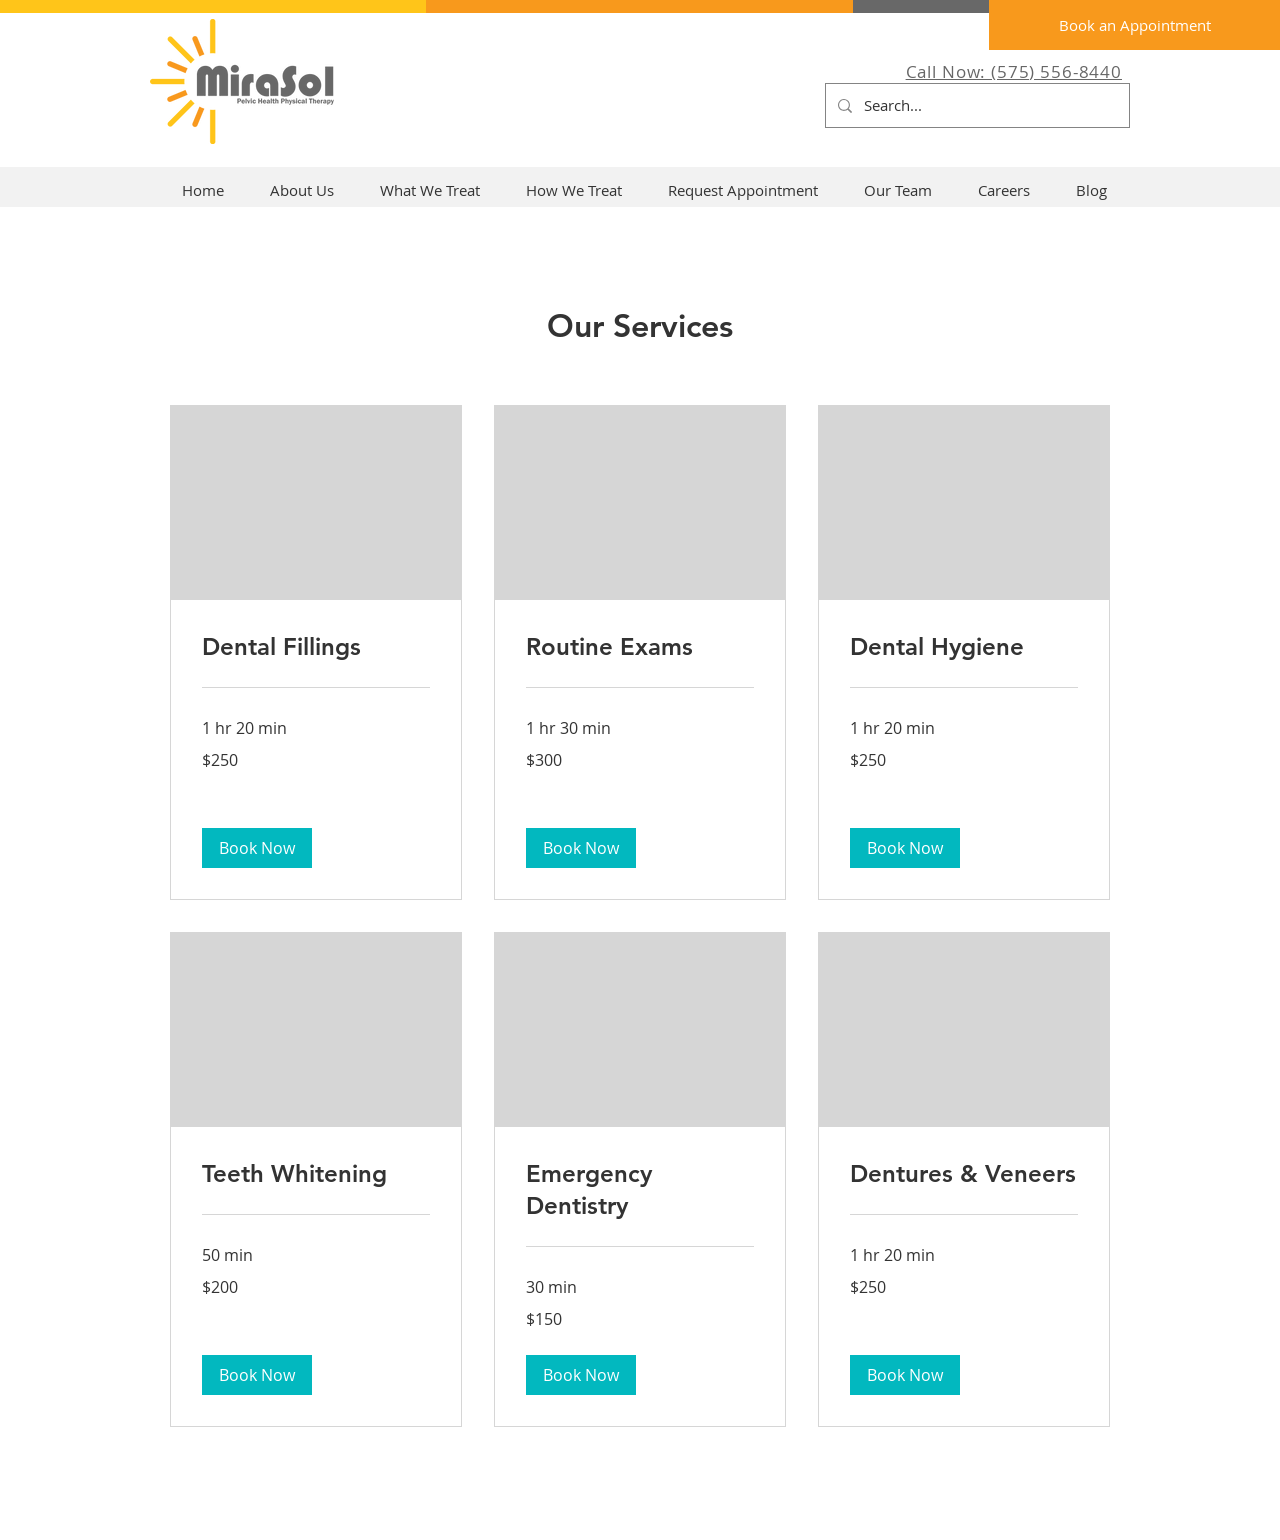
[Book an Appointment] (1134, 25)
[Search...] (975, 105)
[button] (257, 848)
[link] (316, 647)
